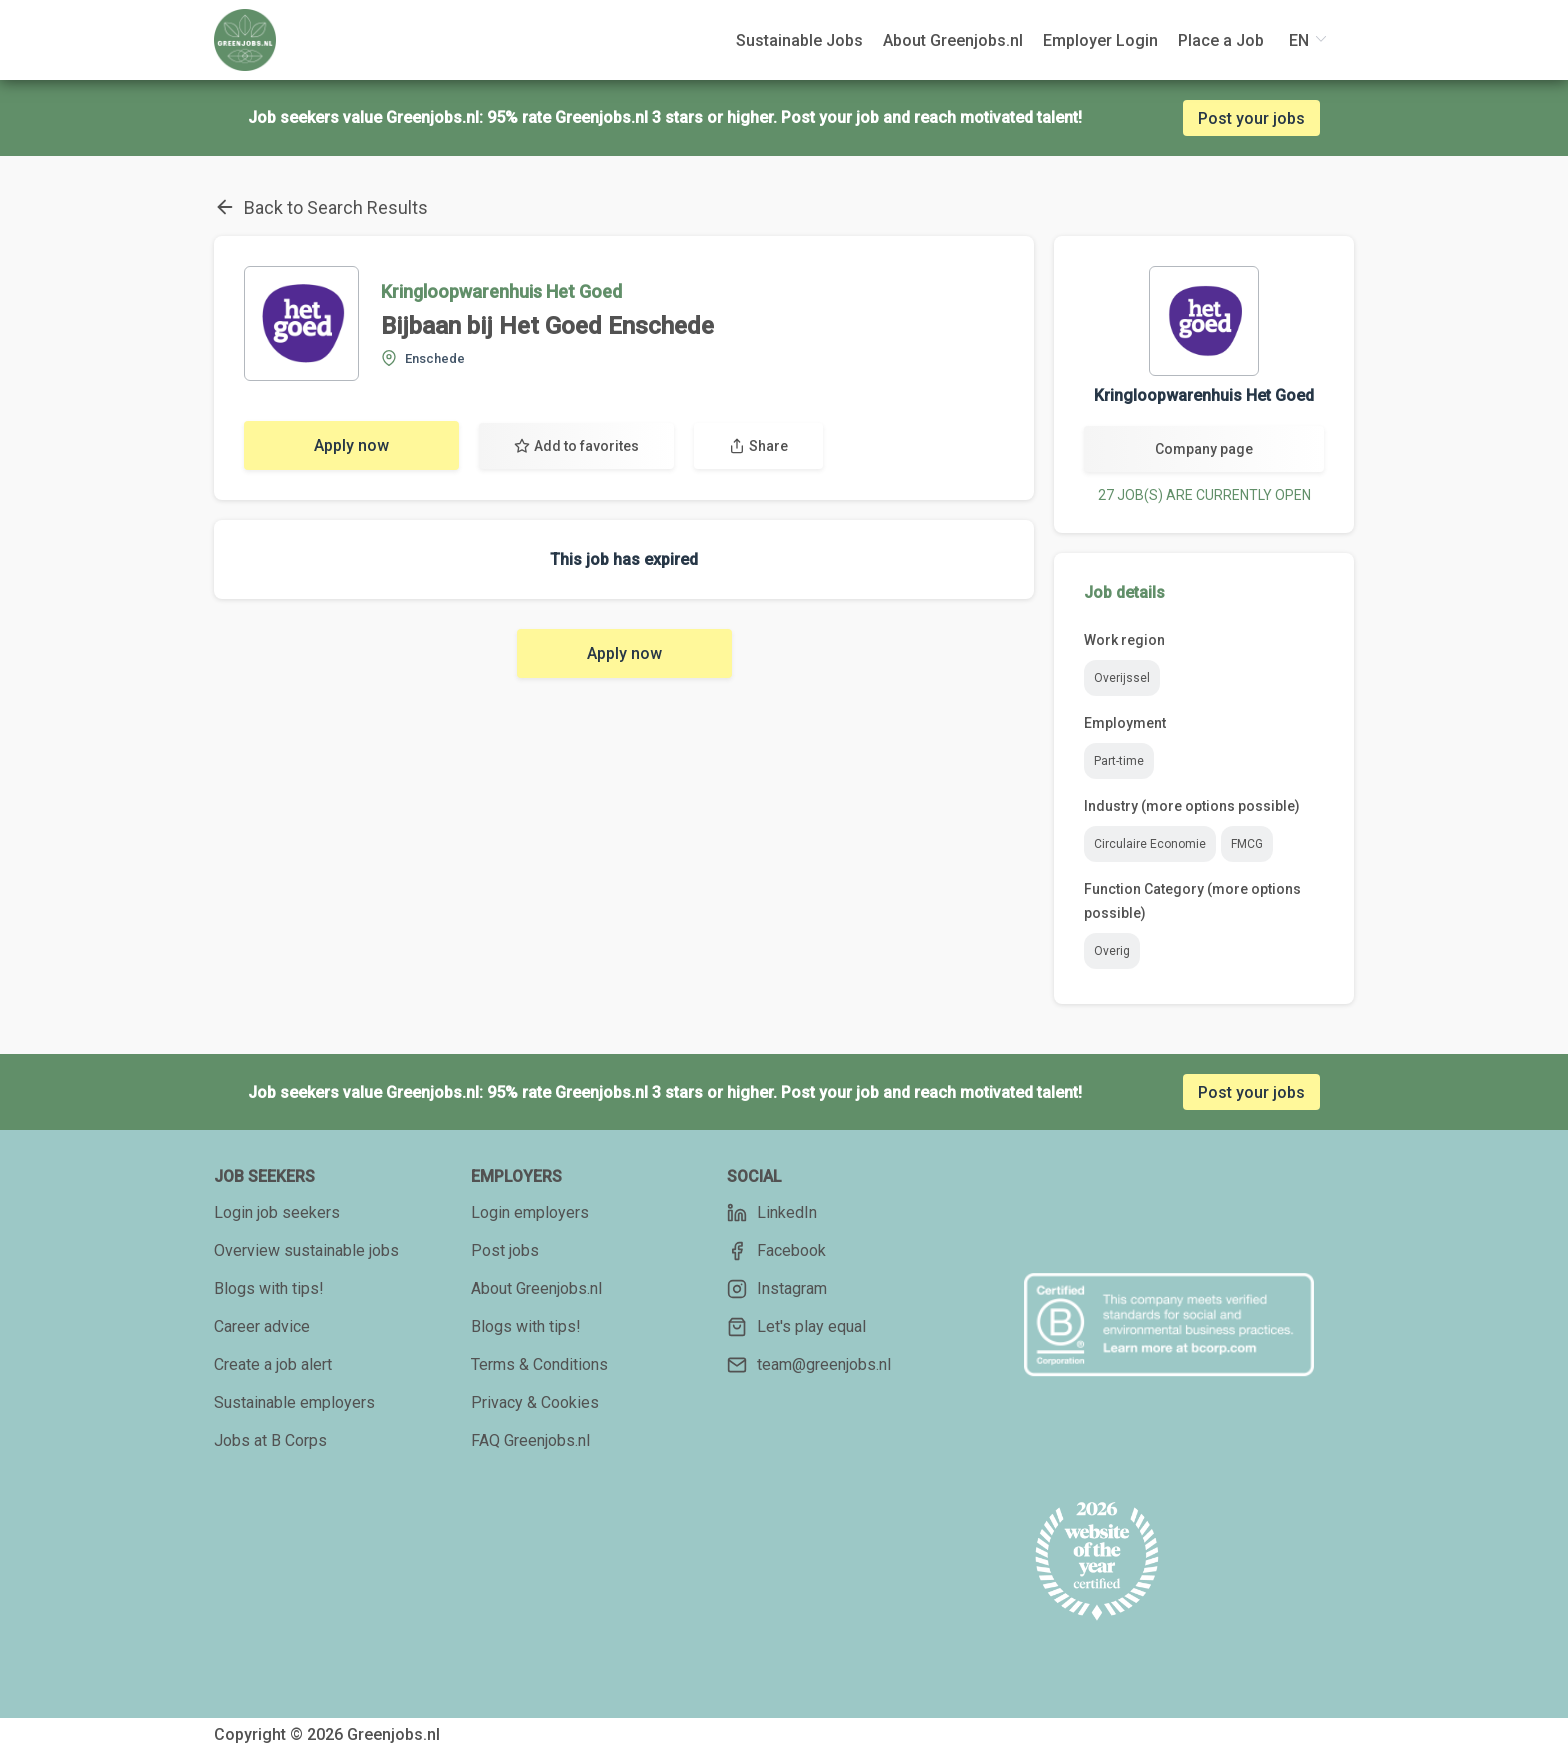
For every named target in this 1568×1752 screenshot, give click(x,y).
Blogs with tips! (269, 1288)
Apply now (351, 445)
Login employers (530, 1212)
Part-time (1119, 761)
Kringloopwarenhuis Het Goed (501, 291)
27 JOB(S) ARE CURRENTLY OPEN (1204, 495)
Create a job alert (273, 1364)
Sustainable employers (294, 1402)
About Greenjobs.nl (536, 1288)
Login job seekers (277, 1212)
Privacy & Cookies (535, 1402)
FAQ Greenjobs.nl (530, 1440)
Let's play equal (796, 1327)
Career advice (262, 1326)
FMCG (1247, 844)
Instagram (777, 1289)
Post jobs (505, 1250)
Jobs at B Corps (270, 1440)
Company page (1204, 449)
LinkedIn (772, 1213)
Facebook (776, 1251)
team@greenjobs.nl (809, 1365)
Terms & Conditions (539, 1364)
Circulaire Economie (1150, 844)
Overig (1112, 951)
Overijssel (1122, 678)
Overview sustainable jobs (306, 1250)
